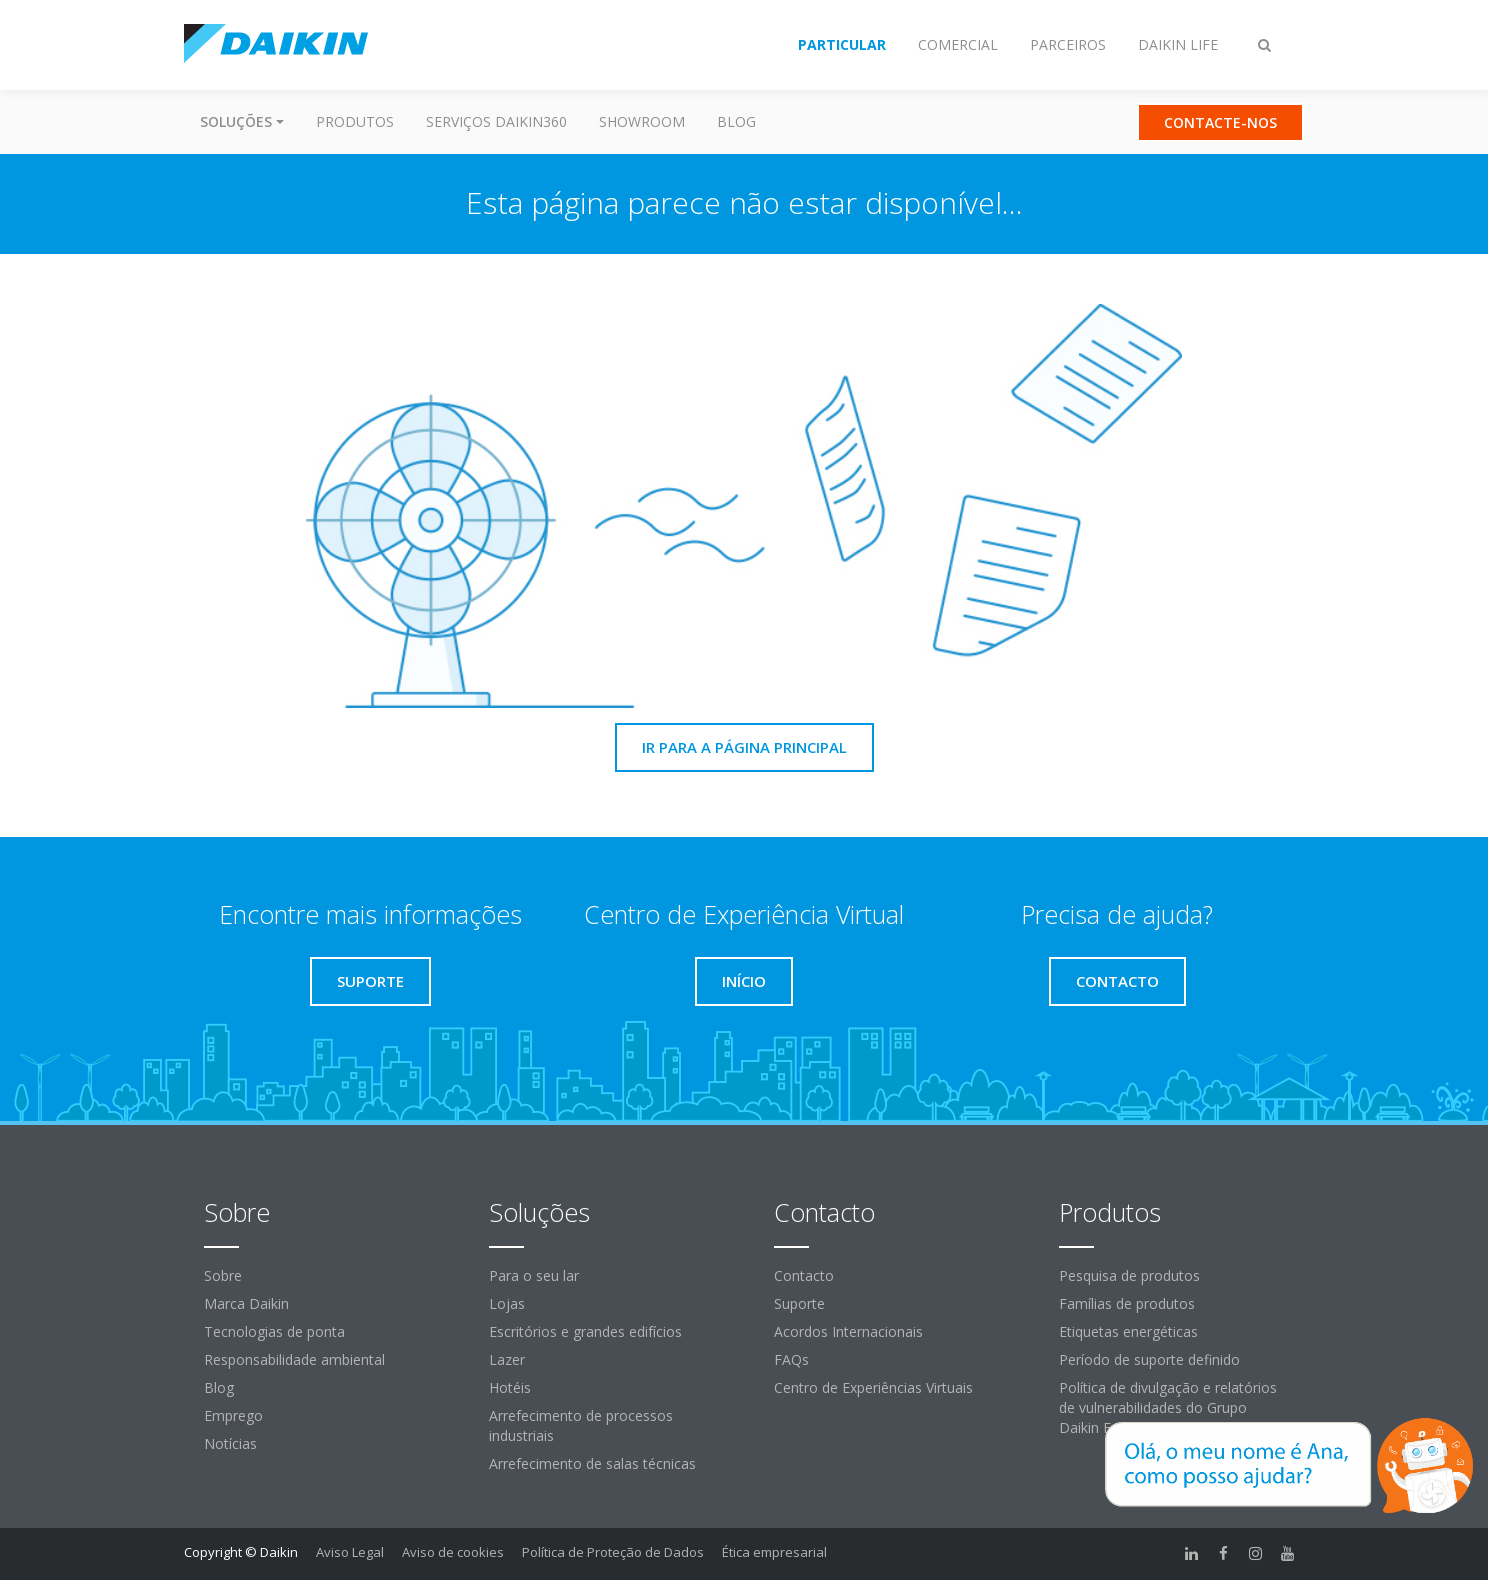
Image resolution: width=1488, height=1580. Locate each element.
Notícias (230, 1443)
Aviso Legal (350, 1552)
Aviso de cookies (453, 1552)
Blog (736, 121)
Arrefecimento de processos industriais (581, 1425)
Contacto (804, 1275)
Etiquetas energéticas (1128, 1331)
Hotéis (510, 1387)
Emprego (233, 1415)
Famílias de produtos (1127, 1303)
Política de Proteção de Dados (613, 1552)
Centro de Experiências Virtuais (873, 1387)
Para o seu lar (534, 1275)
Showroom (642, 121)
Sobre (223, 1275)
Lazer (507, 1359)
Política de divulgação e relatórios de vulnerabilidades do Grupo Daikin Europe (1168, 1407)
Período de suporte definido (1149, 1359)
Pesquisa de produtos (1129, 1275)
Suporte (799, 1303)
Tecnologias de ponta (274, 1331)
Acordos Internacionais (848, 1331)
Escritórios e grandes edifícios (585, 1331)
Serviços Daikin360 (496, 121)
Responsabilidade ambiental (294, 1359)
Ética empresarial (774, 1552)
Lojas (507, 1303)
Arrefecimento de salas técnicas (592, 1463)
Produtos (355, 121)
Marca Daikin (246, 1303)
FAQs (791, 1359)
